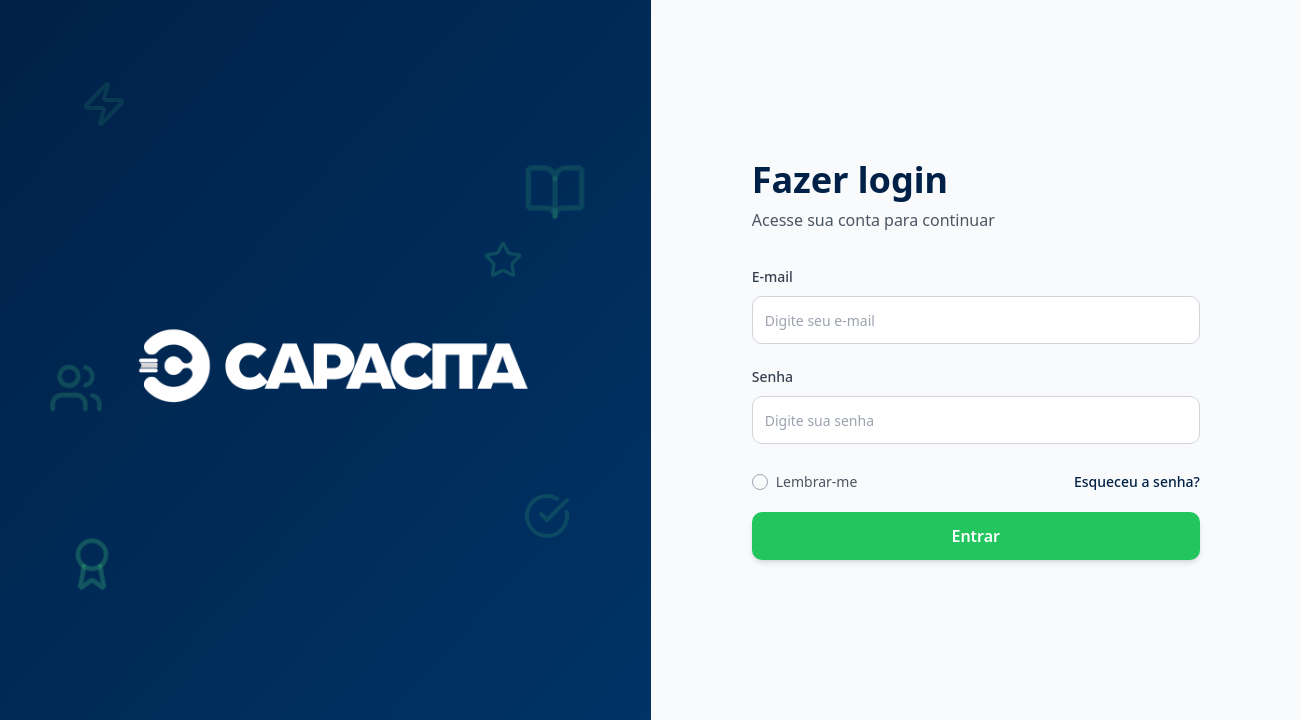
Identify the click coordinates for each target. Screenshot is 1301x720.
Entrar (975, 536)
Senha (772, 376)
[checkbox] (760, 482)
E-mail (772, 276)
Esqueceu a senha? (1137, 481)
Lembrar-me (817, 481)
